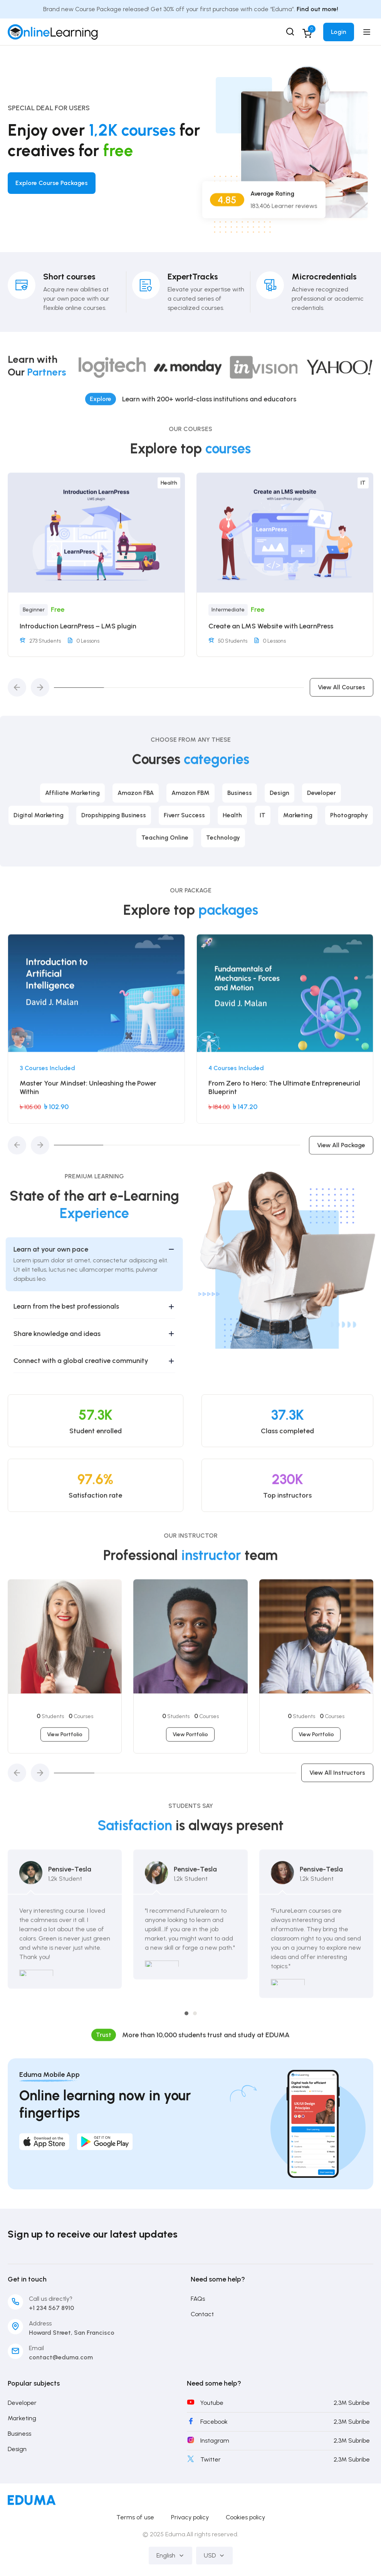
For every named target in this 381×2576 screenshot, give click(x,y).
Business (19, 2433)
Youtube (211, 2402)
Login (338, 31)
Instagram (214, 2440)
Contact (202, 2314)
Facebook (214, 2421)
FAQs (198, 2298)
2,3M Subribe (352, 2402)
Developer (22, 2402)
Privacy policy (190, 2517)
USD (214, 2555)
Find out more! (317, 9)
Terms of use (135, 2517)
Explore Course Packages (51, 183)
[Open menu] (367, 32)
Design (17, 2449)
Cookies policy (245, 2517)
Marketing (22, 2418)
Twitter (210, 2459)
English (170, 2555)
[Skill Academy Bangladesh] (53, 31)
